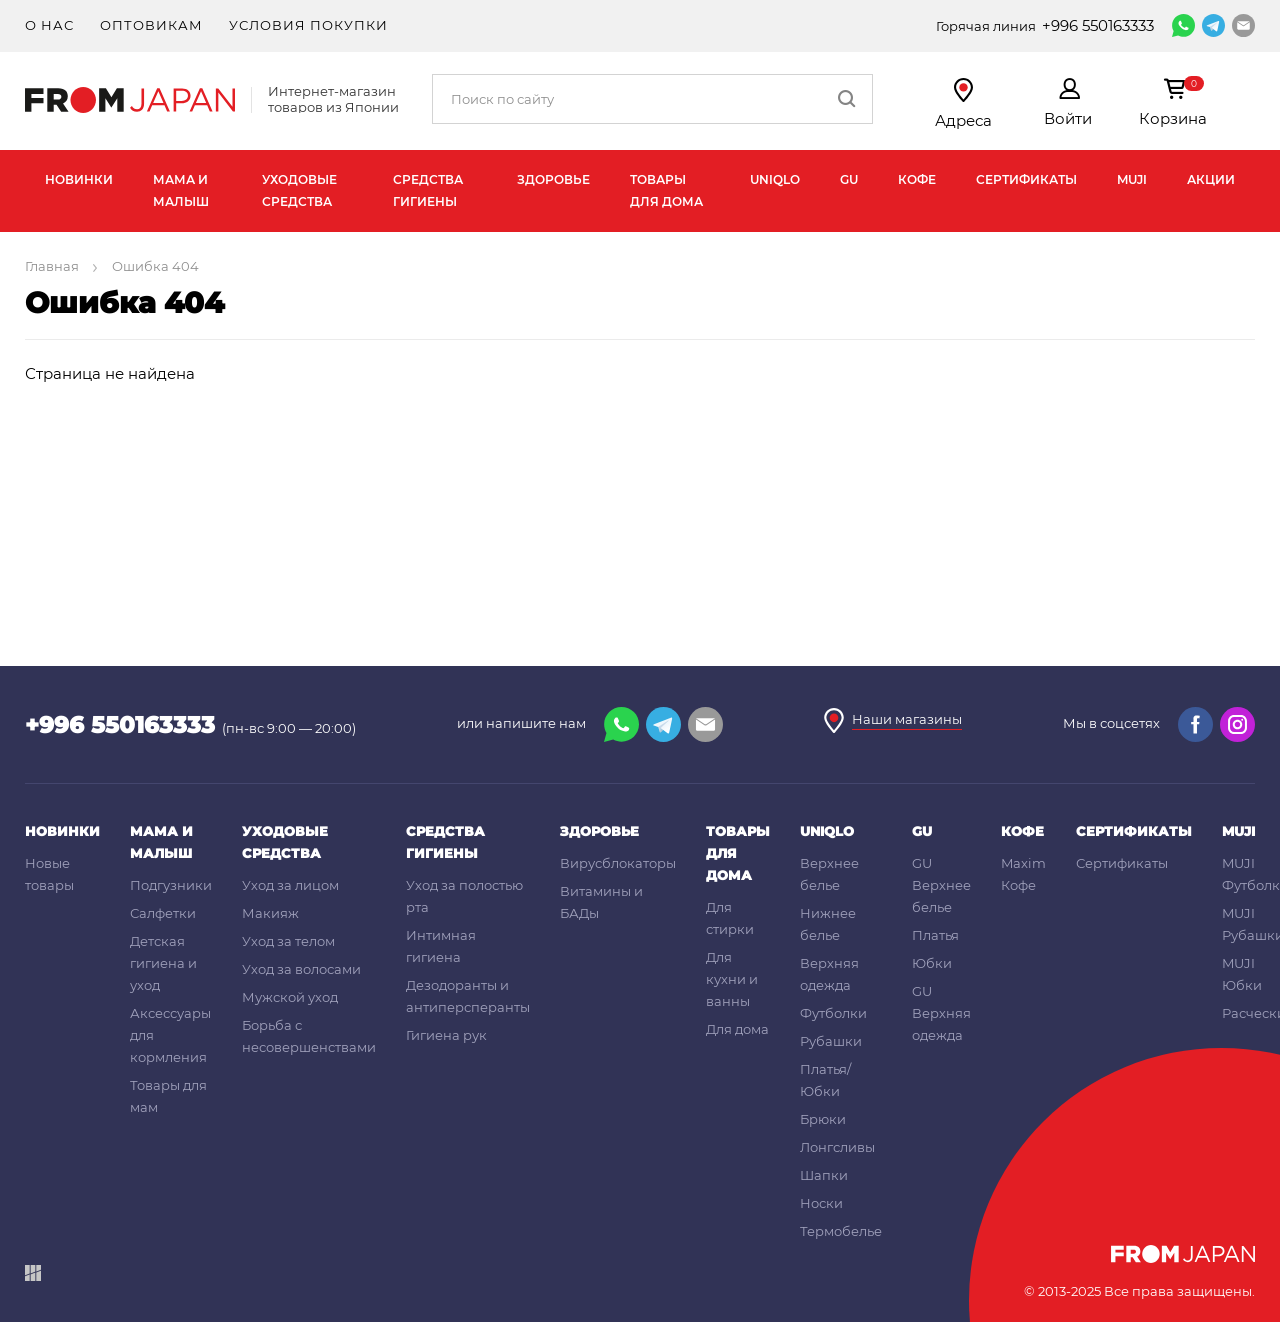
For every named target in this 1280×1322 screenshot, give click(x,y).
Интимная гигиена (441, 946)
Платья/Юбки (825, 1080)
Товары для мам (168, 1096)
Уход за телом (288, 941)
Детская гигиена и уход (163, 963)
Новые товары (49, 874)
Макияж (270, 913)
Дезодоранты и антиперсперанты (468, 996)
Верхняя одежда (829, 974)
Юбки (932, 963)
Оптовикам (151, 25)
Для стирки (730, 918)
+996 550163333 (1098, 25)
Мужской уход (290, 997)
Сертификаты (1026, 179)
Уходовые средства (299, 190)
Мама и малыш (181, 190)
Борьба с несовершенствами (309, 1036)
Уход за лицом (290, 885)
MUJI (1132, 179)
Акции (1211, 179)
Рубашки (831, 1041)
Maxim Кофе (1023, 874)
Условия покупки (308, 25)
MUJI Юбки (1242, 974)
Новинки (79, 179)
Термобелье (841, 1231)
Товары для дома (666, 190)
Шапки (824, 1175)
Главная (53, 266)
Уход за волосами (301, 969)
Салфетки (163, 913)
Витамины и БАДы (601, 902)
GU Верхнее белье (941, 885)
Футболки (833, 1013)
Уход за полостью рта (464, 896)
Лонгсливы (837, 1147)
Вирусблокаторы (618, 863)
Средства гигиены (428, 190)
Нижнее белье (828, 924)
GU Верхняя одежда (941, 1013)
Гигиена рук (446, 1035)
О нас (49, 25)
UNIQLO (775, 179)
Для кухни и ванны (732, 979)
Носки (821, 1203)
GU (849, 179)
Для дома (737, 1029)
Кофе (917, 179)
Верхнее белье (829, 874)
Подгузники (171, 885)
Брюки (823, 1119)
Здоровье (553, 179)
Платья (935, 935)
